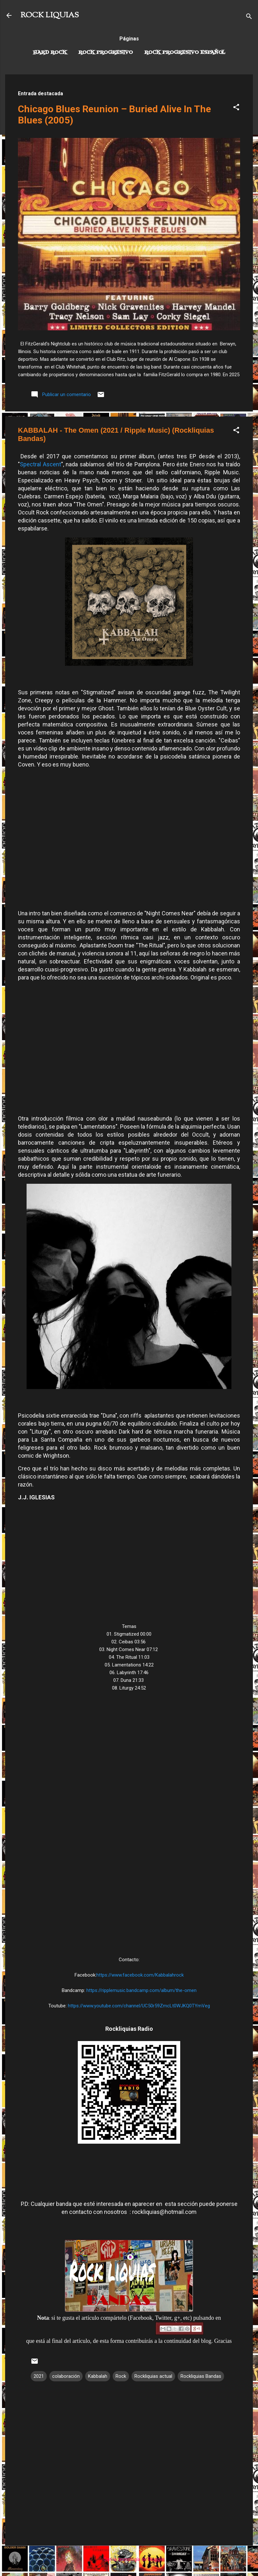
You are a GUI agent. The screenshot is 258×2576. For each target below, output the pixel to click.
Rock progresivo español (184, 52)
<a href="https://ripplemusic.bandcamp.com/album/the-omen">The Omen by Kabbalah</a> (129, 1822)
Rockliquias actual (153, 2376)
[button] (236, 108)
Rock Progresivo (105, 52)
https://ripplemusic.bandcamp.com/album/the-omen (141, 1990)
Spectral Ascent (40, 464)
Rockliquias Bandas (201, 2376)
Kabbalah (97, 2376)
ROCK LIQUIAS (49, 15)
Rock (121, 2376)
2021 (39, 2376)
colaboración (66, 2376)
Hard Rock (50, 52)
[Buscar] (249, 17)
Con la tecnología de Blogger (129, 2559)
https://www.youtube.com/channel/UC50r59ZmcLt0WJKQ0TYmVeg (139, 2006)
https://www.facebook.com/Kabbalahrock (140, 1975)
